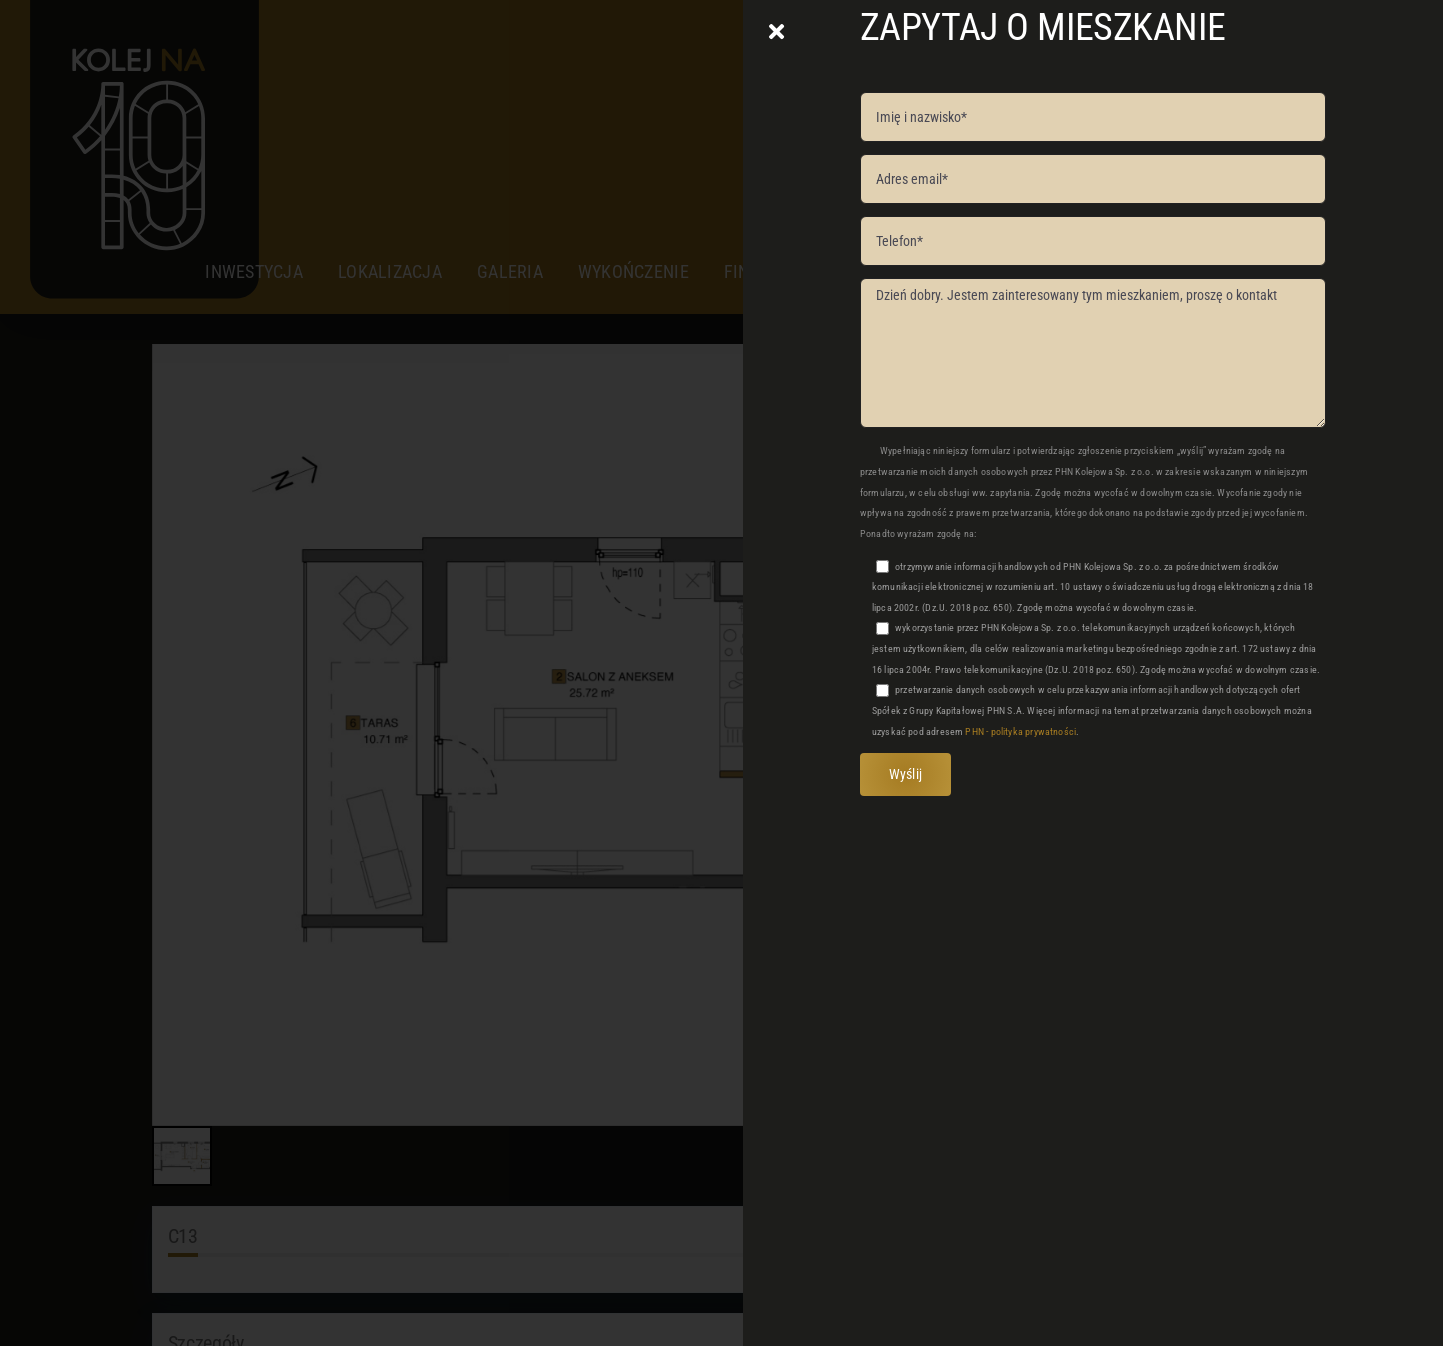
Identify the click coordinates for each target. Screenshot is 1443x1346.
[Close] (776, 32)
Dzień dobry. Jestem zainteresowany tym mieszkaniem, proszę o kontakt (1093, 353)
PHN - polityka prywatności (1020, 731)
